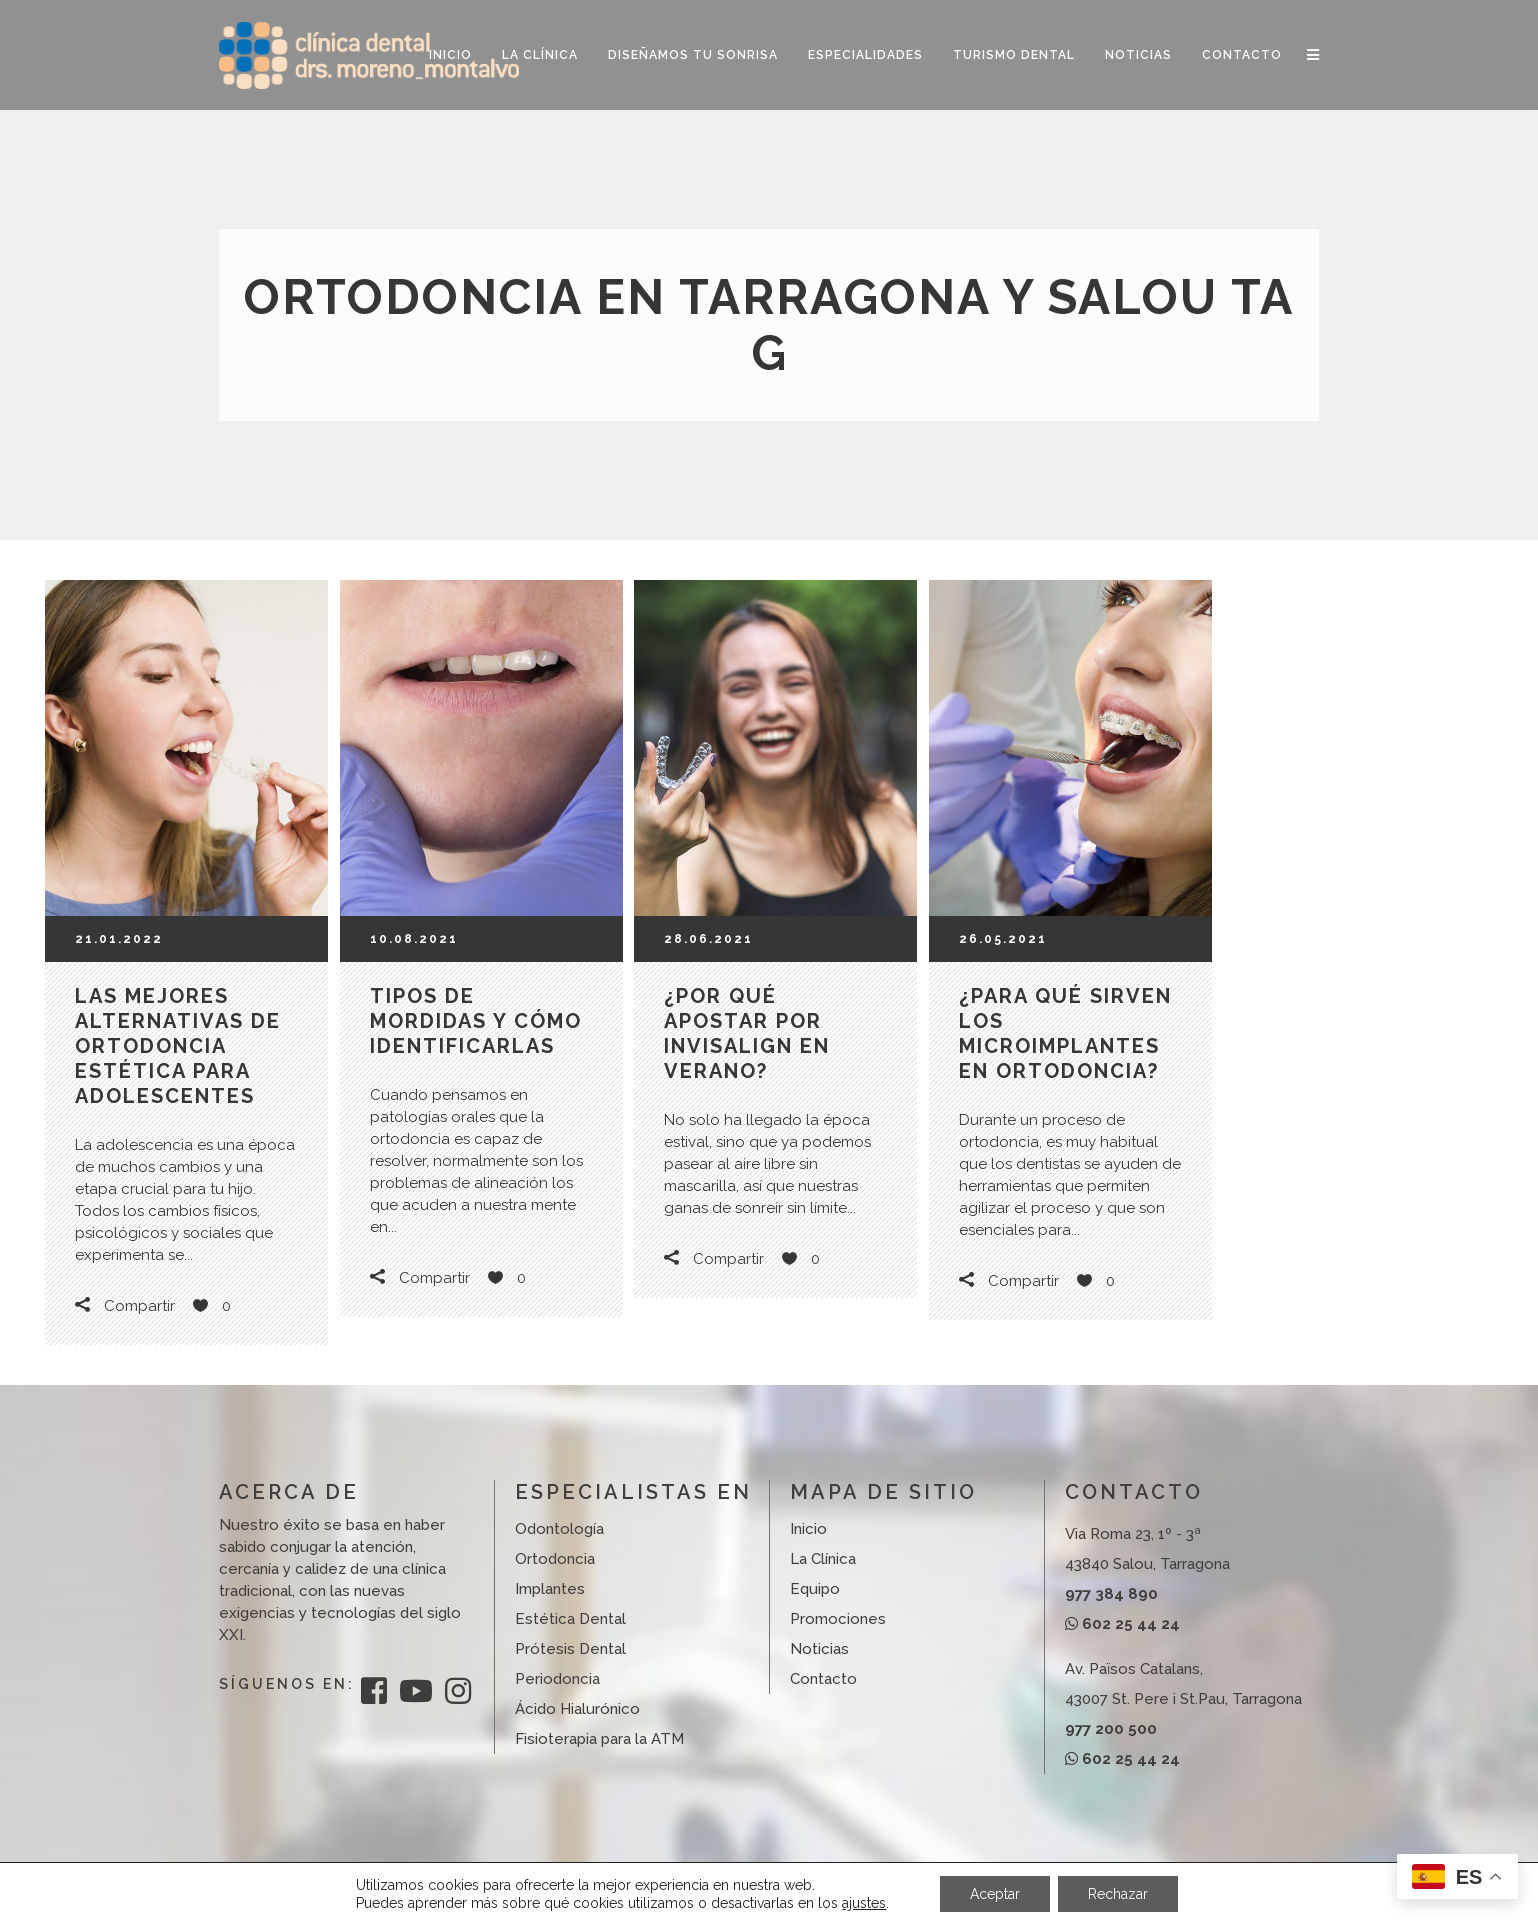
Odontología (559, 1529)
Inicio (808, 1529)
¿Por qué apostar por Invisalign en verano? (747, 1033)
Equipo (815, 1589)
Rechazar (1118, 1894)
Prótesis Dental (570, 1649)
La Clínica (823, 1559)
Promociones (838, 1619)
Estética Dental (570, 1619)
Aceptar (995, 1894)
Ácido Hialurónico (577, 1709)
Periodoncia (557, 1679)
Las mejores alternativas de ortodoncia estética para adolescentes (178, 1046)
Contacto (823, 1679)
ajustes (864, 1903)
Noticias (819, 1649)
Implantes (550, 1589)
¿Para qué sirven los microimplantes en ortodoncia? (1065, 1033)
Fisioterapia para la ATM (599, 1739)
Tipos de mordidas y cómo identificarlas (476, 1021)
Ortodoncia (555, 1559)
